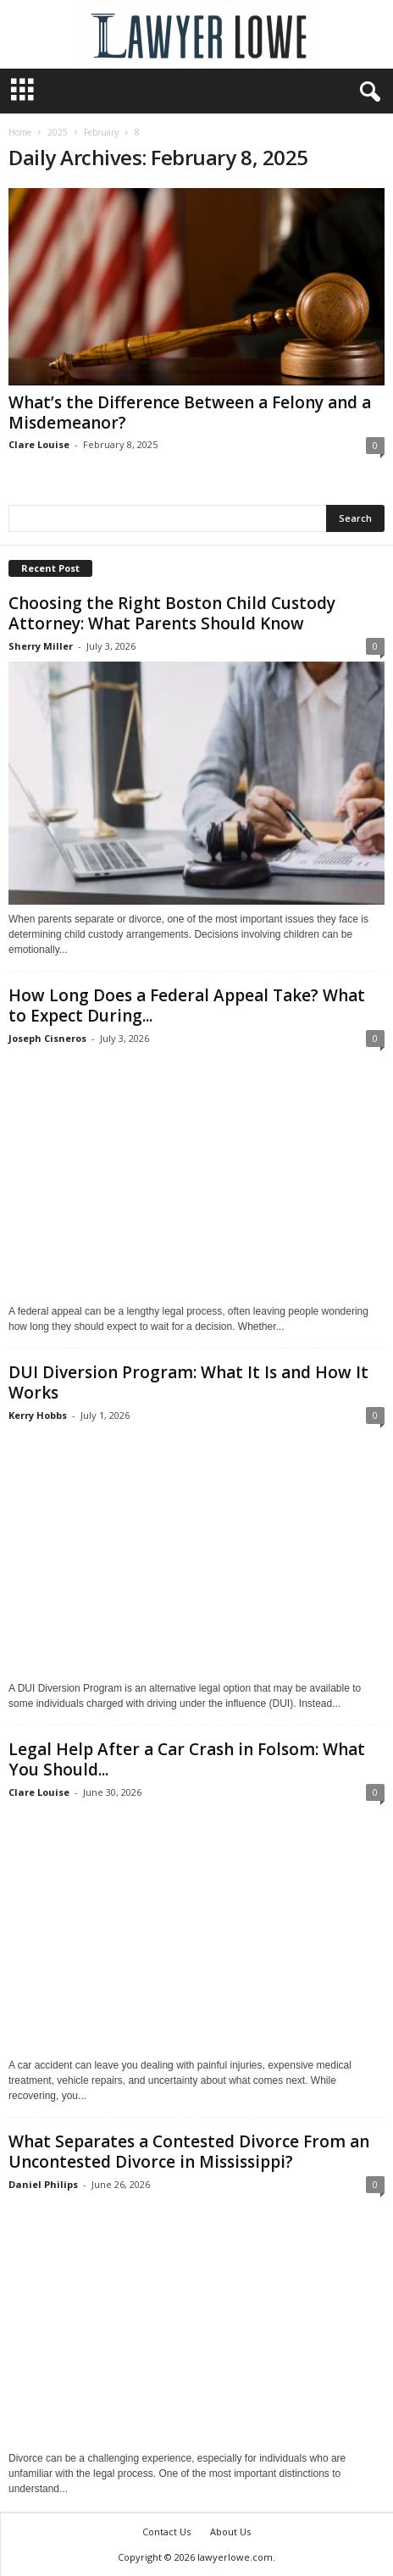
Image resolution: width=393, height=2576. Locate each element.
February (101, 132)
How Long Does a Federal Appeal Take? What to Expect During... (186, 1005)
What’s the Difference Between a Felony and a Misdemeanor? (189, 412)
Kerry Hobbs (37, 1415)
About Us (230, 2531)
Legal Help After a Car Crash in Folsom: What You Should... (186, 1759)
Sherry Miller (40, 646)
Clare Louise (38, 444)
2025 (57, 132)
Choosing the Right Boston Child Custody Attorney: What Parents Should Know (171, 613)
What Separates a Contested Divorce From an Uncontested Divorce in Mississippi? (188, 2151)
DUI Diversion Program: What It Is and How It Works (188, 1382)
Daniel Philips (43, 2184)
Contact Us (166, 2531)
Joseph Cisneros (47, 1038)
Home (19, 132)
